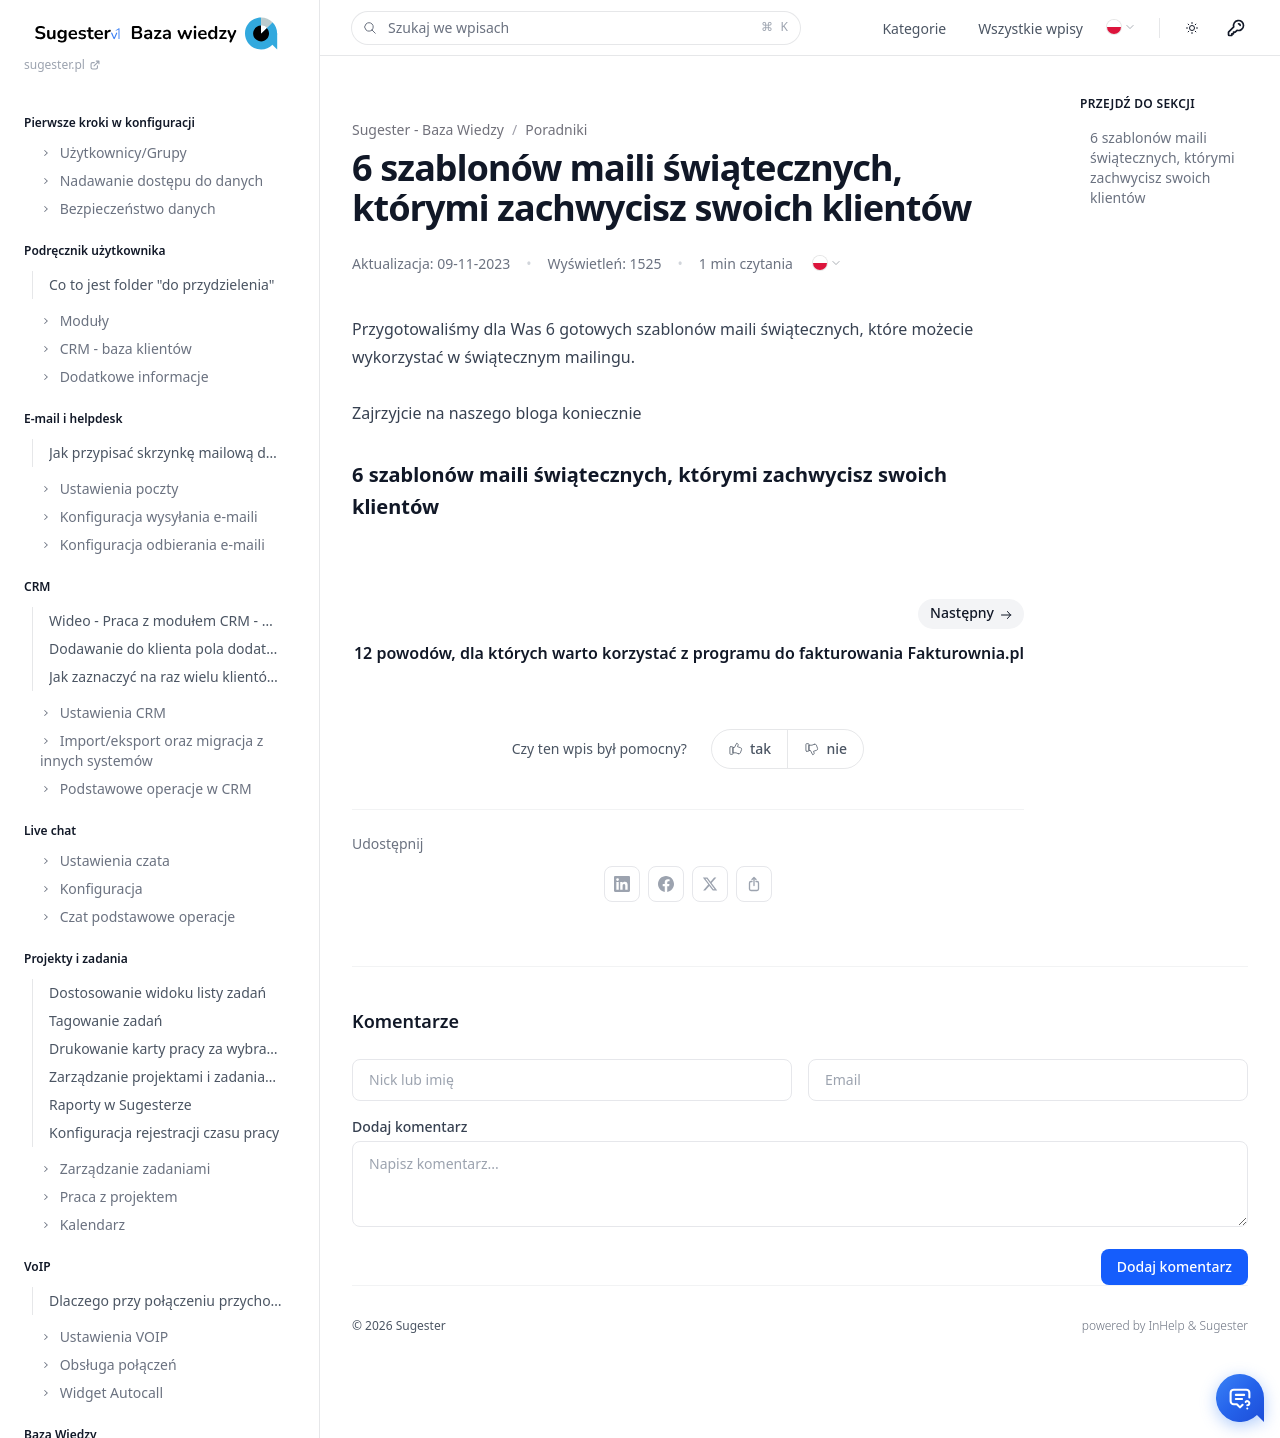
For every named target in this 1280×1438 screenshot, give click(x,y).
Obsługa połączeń (108, 1364)
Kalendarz (82, 1224)
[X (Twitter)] (710, 884)
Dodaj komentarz (409, 1126)
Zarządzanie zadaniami (125, 1168)
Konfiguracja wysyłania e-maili (149, 516)
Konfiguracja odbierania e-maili (152, 544)
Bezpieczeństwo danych (128, 208)
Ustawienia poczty (109, 488)
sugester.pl (62, 65)
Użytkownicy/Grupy (113, 152)
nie (825, 748)
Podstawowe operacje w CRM (146, 788)
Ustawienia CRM (103, 712)
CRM (37, 586)
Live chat (50, 830)
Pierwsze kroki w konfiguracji (109, 122)
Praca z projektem (109, 1196)
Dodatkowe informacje (124, 376)
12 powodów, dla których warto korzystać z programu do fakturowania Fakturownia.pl (689, 653)
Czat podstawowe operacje (137, 916)
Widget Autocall (101, 1392)
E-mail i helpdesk (73, 418)
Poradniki (556, 129)
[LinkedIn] (622, 884)
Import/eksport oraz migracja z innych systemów (151, 750)
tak (749, 748)
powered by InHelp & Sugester (1165, 1325)
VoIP (37, 1266)
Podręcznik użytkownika (95, 250)
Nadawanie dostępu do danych (151, 180)
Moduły (74, 320)
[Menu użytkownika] (1236, 28)
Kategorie (914, 28)
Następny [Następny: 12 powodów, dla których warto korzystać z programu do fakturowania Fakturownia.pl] (973, 614)
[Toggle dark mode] (1192, 28)
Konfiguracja (91, 888)
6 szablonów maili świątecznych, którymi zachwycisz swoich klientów (1162, 167)
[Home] (159, 33)
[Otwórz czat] (1240, 1398)
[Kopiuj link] (754, 884)
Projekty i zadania (76, 958)
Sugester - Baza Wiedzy (428, 129)
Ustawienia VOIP (104, 1336)
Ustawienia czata (105, 860)
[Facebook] (666, 884)
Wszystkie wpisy (1030, 28)
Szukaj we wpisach (574, 28)
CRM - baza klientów (116, 348)
